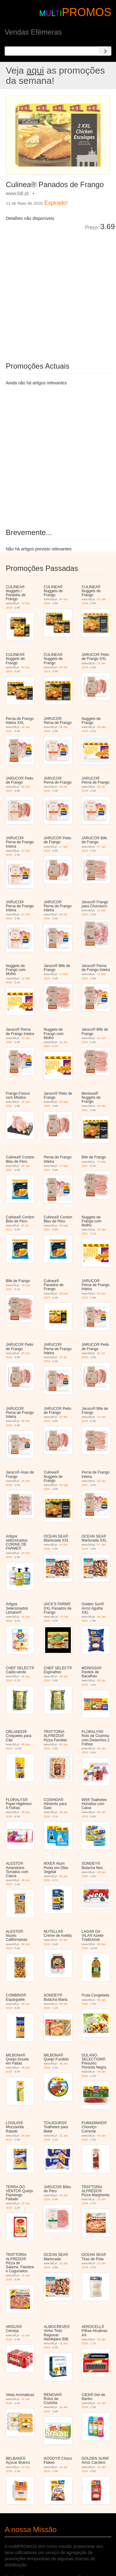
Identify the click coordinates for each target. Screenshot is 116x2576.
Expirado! (56, 203)
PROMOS (86, 12)
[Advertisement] (58, 292)
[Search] (105, 51)
